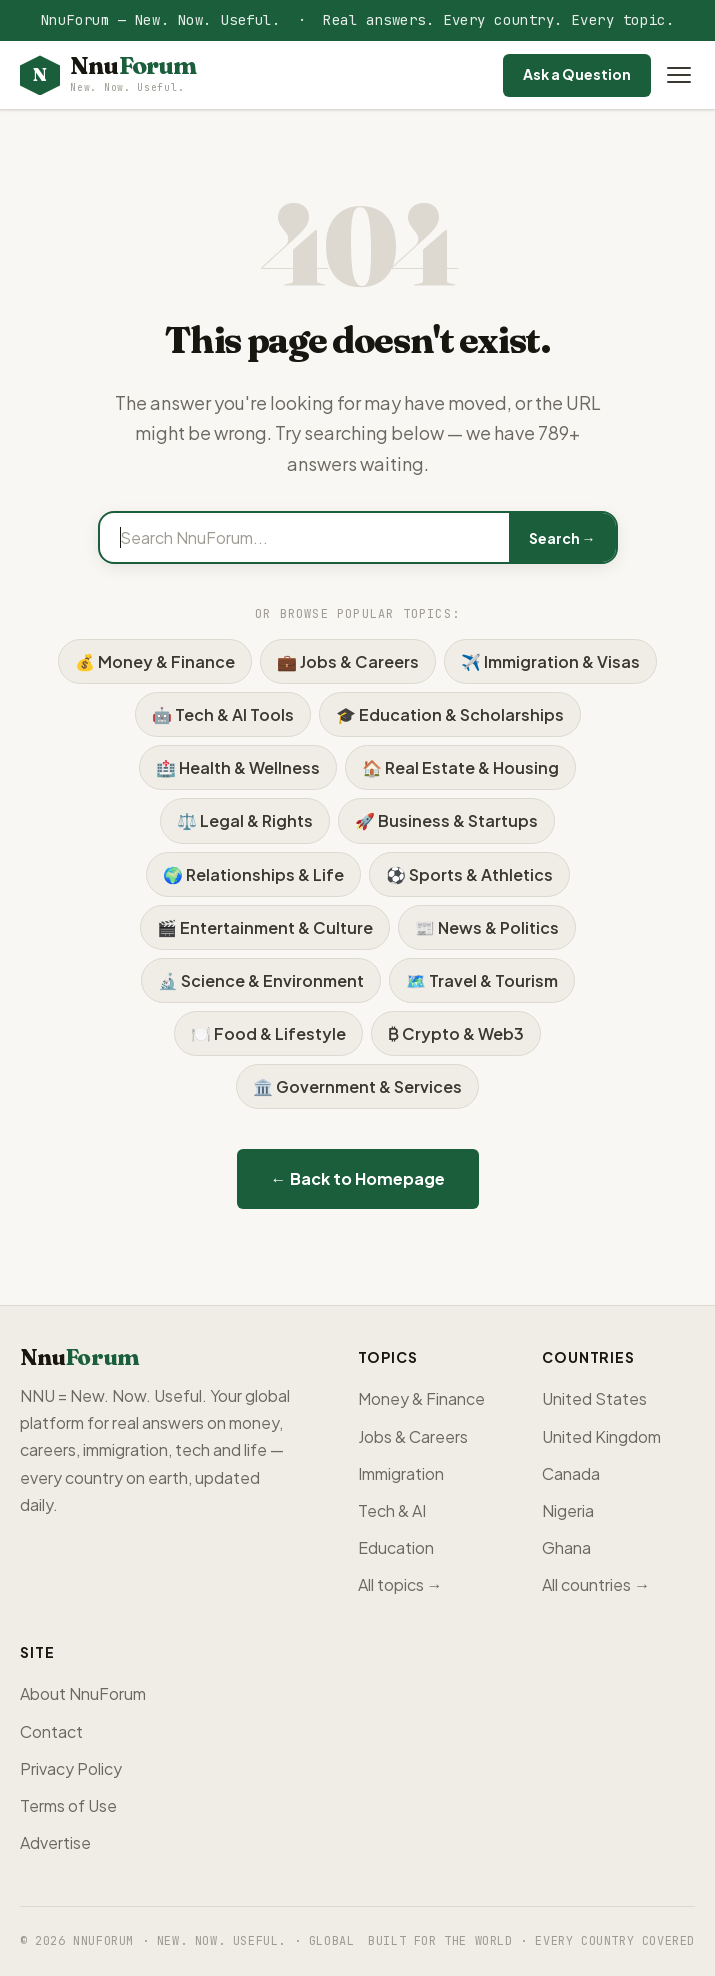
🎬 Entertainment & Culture (265, 927)
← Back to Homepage (358, 1178)
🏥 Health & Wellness (238, 767)
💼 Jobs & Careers (348, 661)
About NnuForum (83, 1693)
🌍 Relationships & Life (253, 874)
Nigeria (568, 1510)
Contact (51, 1731)
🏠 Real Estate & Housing (460, 767)
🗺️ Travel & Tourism (482, 980)
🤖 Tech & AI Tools (223, 714)
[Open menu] (679, 75)
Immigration (401, 1473)
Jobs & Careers (413, 1436)
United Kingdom (601, 1436)
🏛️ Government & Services (357, 1086)
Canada (571, 1473)
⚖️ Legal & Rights (245, 820)
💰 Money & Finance (155, 661)
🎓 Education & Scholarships (450, 714)
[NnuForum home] (108, 75)
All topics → (400, 1584)
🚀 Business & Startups (446, 820)
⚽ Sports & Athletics (469, 874)
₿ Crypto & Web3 (456, 1033)
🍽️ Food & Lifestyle (268, 1033)
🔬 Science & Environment (261, 980)
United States (594, 1398)
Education (396, 1547)
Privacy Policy (71, 1768)
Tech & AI (392, 1510)
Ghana (566, 1547)
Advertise (55, 1842)
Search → (562, 538)
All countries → (596, 1584)
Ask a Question (577, 74)
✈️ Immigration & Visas (550, 661)
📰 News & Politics (487, 927)
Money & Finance (421, 1398)
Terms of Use (68, 1805)
